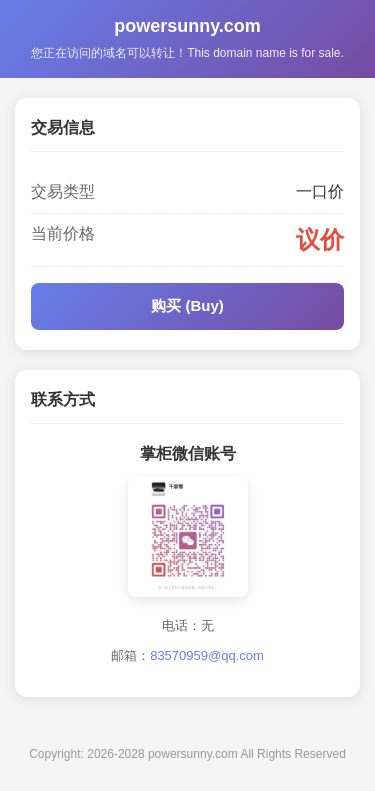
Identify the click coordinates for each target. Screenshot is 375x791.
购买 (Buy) (187, 305)
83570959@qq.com (207, 655)
